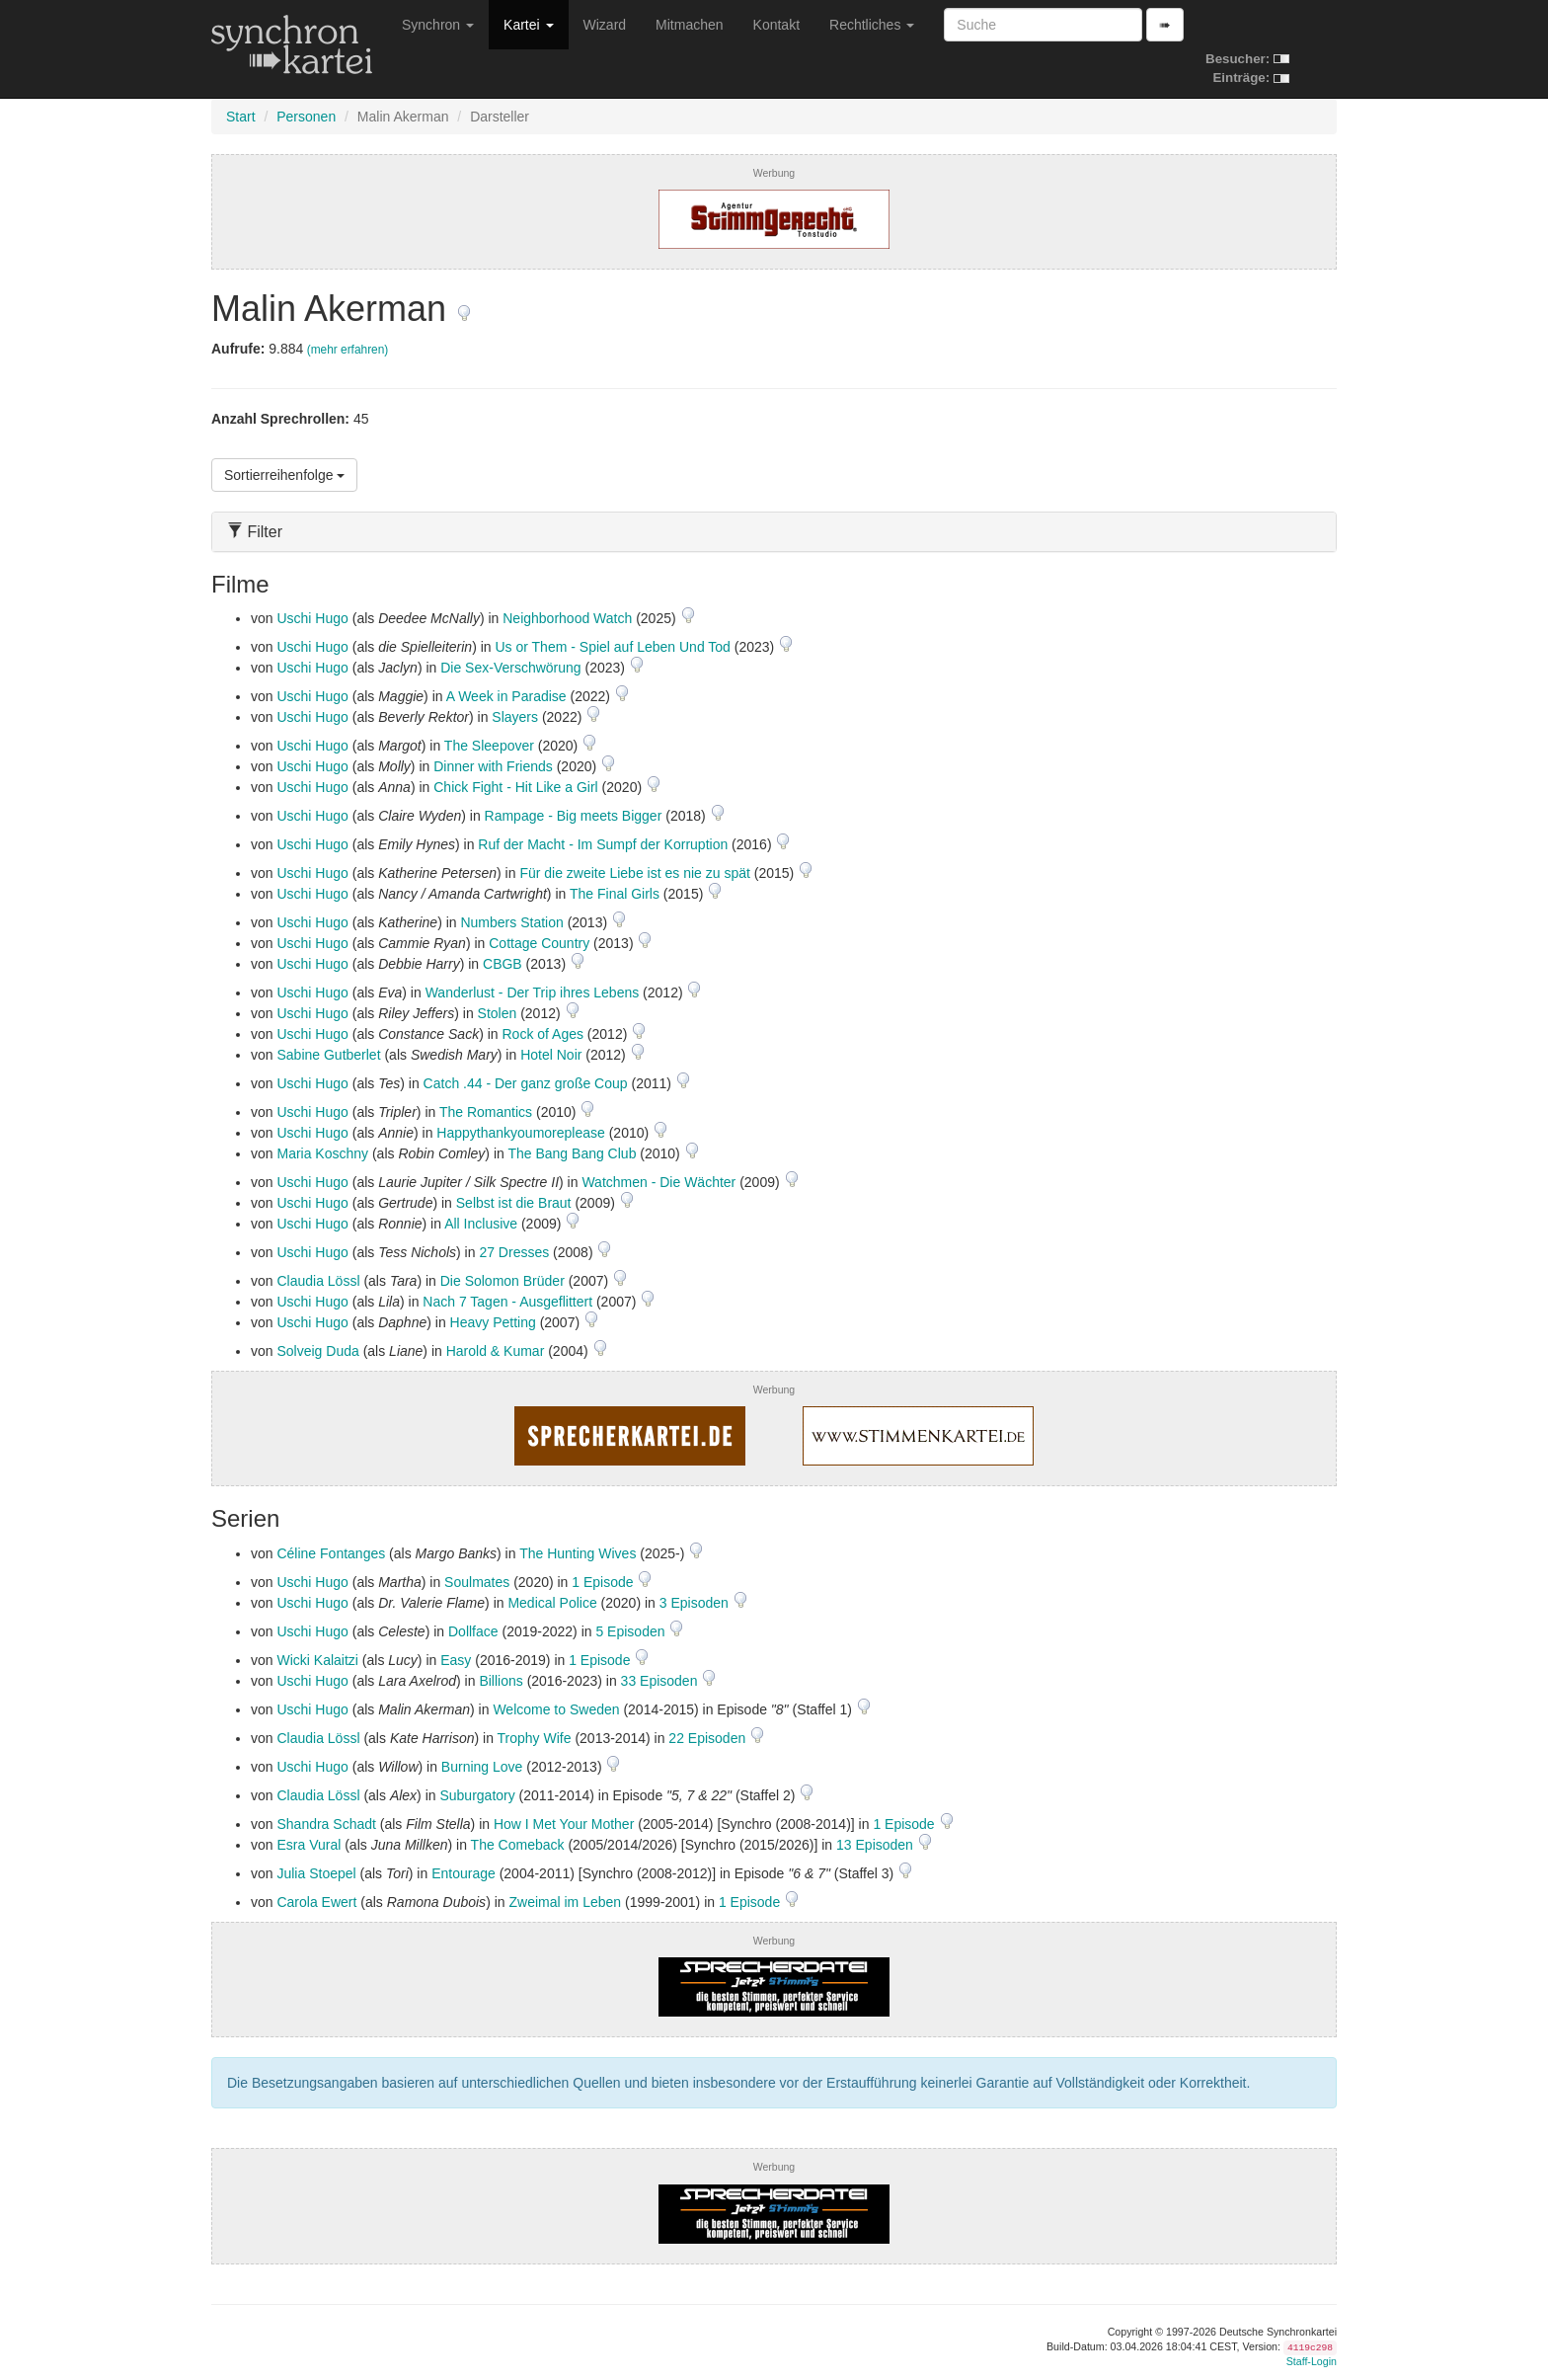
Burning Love (482, 1767)
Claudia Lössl (317, 1281)
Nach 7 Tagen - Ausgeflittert (507, 1301)
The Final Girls (614, 894)
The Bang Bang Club (571, 1153)
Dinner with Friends (493, 766)
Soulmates (476, 1582)
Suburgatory (476, 1795)
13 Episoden (876, 1845)
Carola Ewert (316, 1902)
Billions (500, 1681)
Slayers (515, 717)
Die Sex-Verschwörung (510, 667)
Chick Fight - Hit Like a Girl (515, 787)
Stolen (497, 1013)
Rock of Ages (542, 1034)
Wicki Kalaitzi (316, 1660)
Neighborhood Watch (567, 618)
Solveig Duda (317, 1351)
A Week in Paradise (506, 696)
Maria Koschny (322, 1153)
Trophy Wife (535, 1738)
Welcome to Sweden (556, 1709)
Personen (306, 116)
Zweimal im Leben (564, 1902)
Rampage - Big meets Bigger (573, 816)
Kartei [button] (528, 25)
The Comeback (518, 1845)
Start (241, 116)
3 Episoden (696, 1603)
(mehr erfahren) (348, 350)
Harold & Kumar (495, 1351)
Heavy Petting (493, 1322)
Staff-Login (1311, 2361)
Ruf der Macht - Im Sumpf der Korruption (603, 844)
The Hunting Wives (577, 1553)
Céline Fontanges (330, 1553)
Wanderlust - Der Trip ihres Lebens (533, 992)
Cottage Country (539, 943)
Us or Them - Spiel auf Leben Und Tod (612, 647)
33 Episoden (661, 1681)
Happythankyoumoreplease (520, 1133)
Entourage (463, 1873)
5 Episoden (631, 1631)
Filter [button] (254, 531)
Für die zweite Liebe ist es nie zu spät (634, 873)
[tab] (774, 532)
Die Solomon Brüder (502, 1281)
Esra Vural (308, 1845)
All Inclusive (480, 1223)
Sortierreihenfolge (284, 475)
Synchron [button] (438, 25)
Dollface (473, 1631)
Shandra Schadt (325, 1824)
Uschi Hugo (312, 618)
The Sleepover (489, 746)
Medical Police (551, 1603)
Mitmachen (689, 25)
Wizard (605, 25)
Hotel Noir (550, 1055)
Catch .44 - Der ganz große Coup (526, 1083)
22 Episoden (708, 1738)
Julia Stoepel (315, 1873)
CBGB (502, 964)
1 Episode (604, 1582)
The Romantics (485, 1112)
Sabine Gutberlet (328, 1055)
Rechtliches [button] (871, 25)
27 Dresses (514, 1252)
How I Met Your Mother (564, 1824)
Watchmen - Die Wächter (658, 1182)
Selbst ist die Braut (514, 1203)
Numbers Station (511, 922)
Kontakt (776, 25)
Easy (455, 1660)
